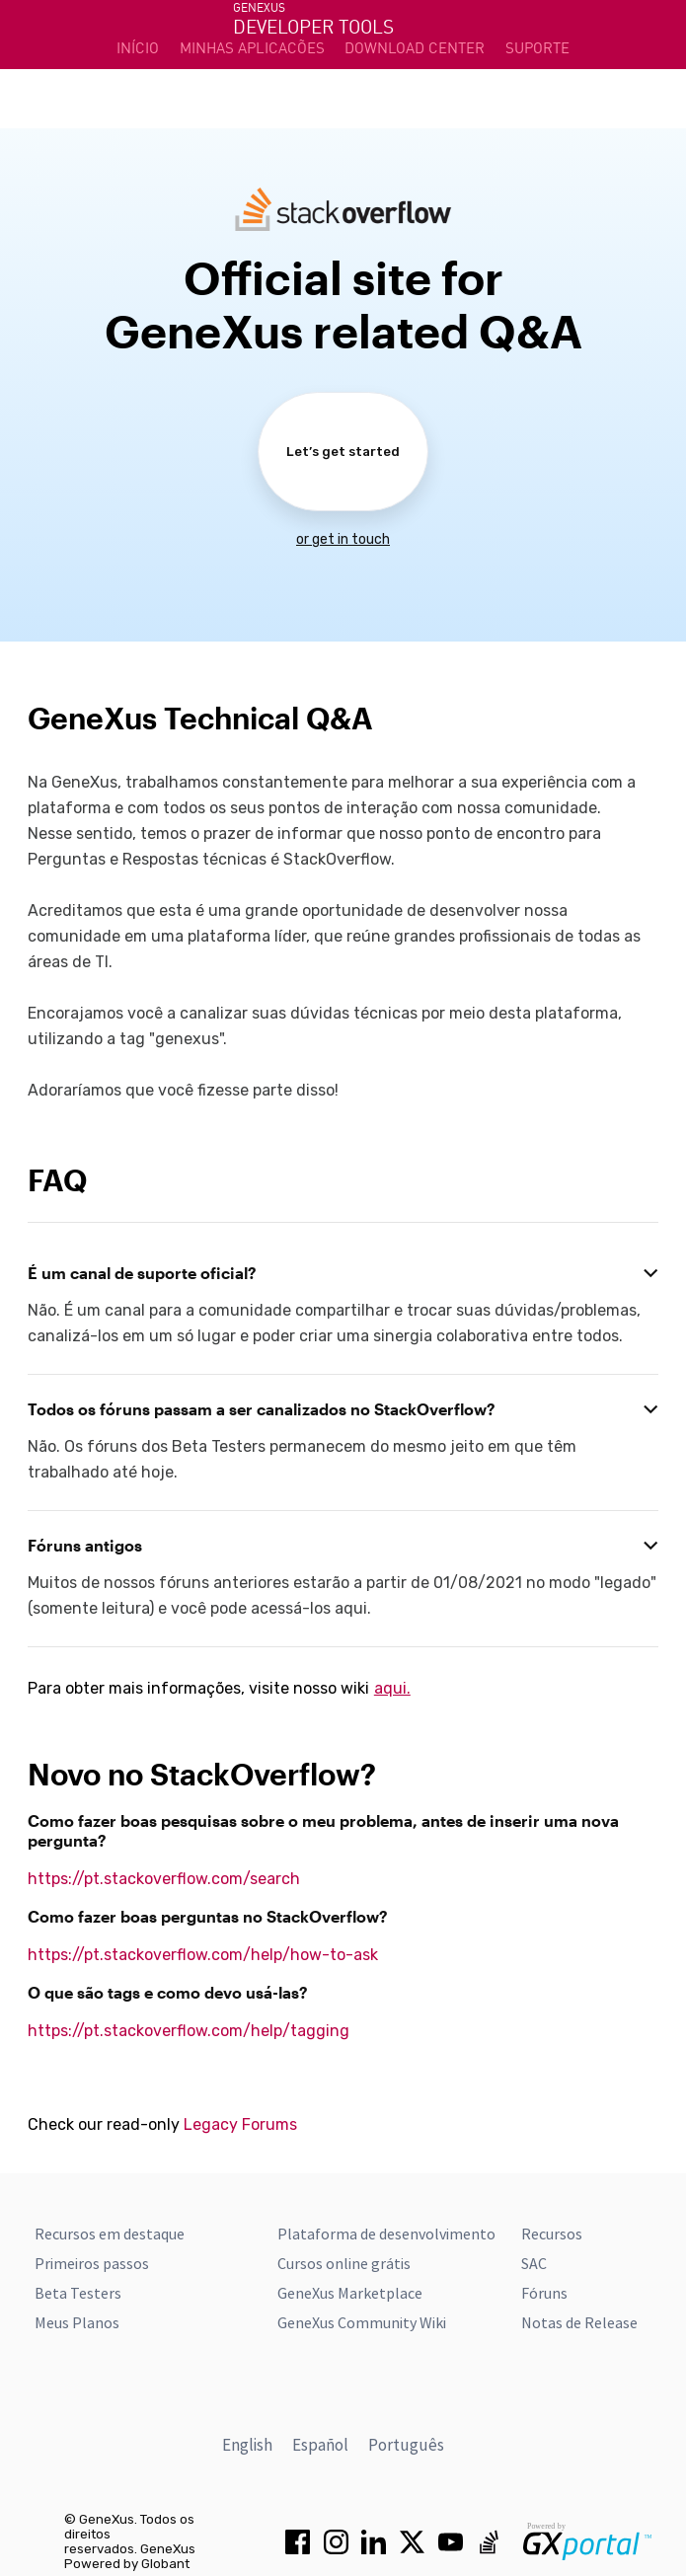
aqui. (392, 1688)
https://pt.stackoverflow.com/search (164, 1878)
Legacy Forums (240, 2124)
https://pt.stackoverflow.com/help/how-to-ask (203, 1954)
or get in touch (343, 539)
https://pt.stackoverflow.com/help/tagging (188, 2030)
